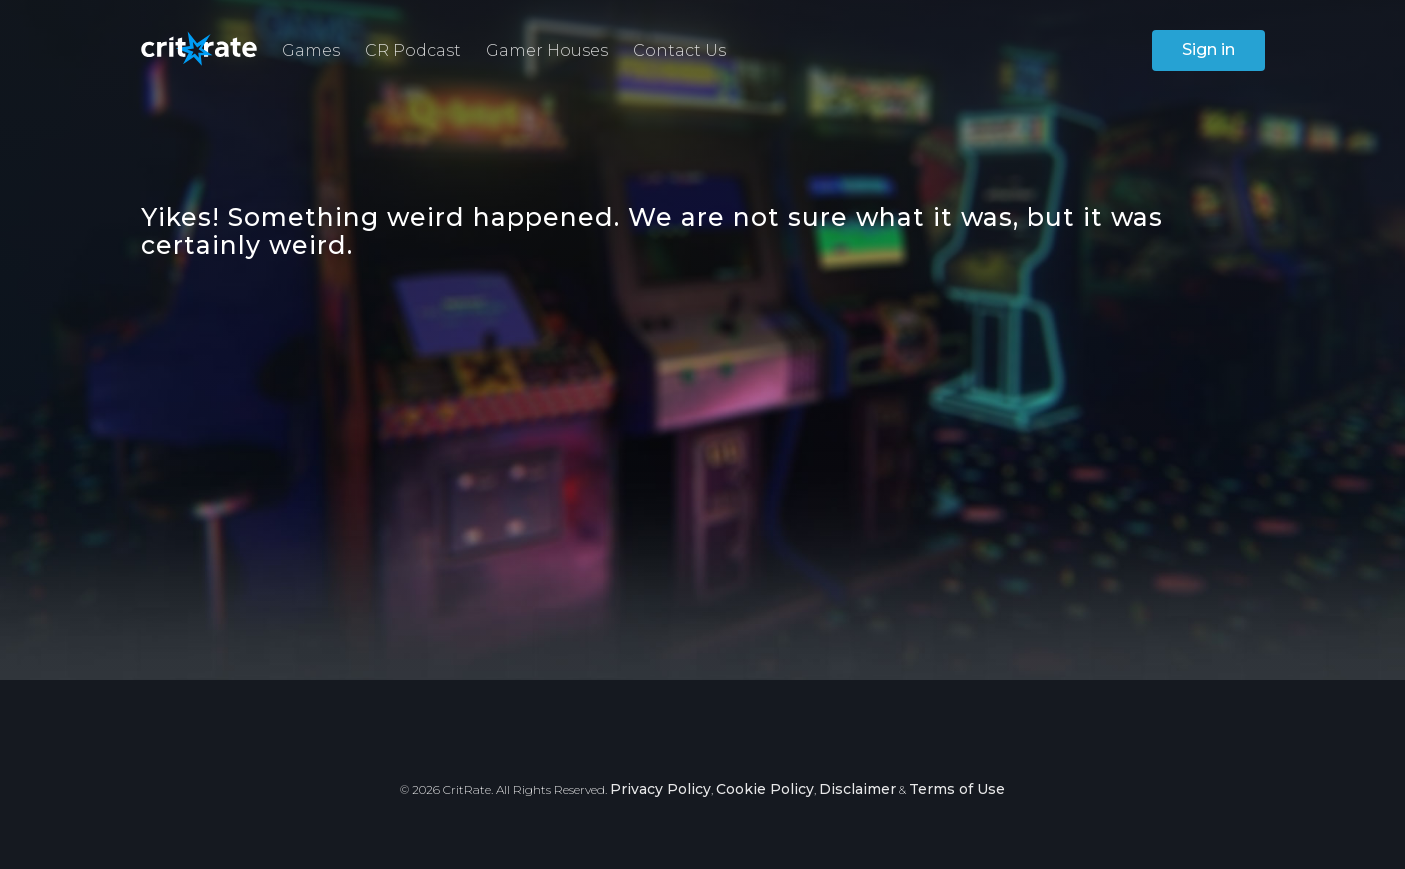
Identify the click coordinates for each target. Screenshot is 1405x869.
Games (311, 50)
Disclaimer (857, 789)
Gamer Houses (547, 50)
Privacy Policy (660, 789)
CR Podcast (413, 50)
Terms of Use (957, 789)
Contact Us (679, 50)
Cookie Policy (765, 789)
